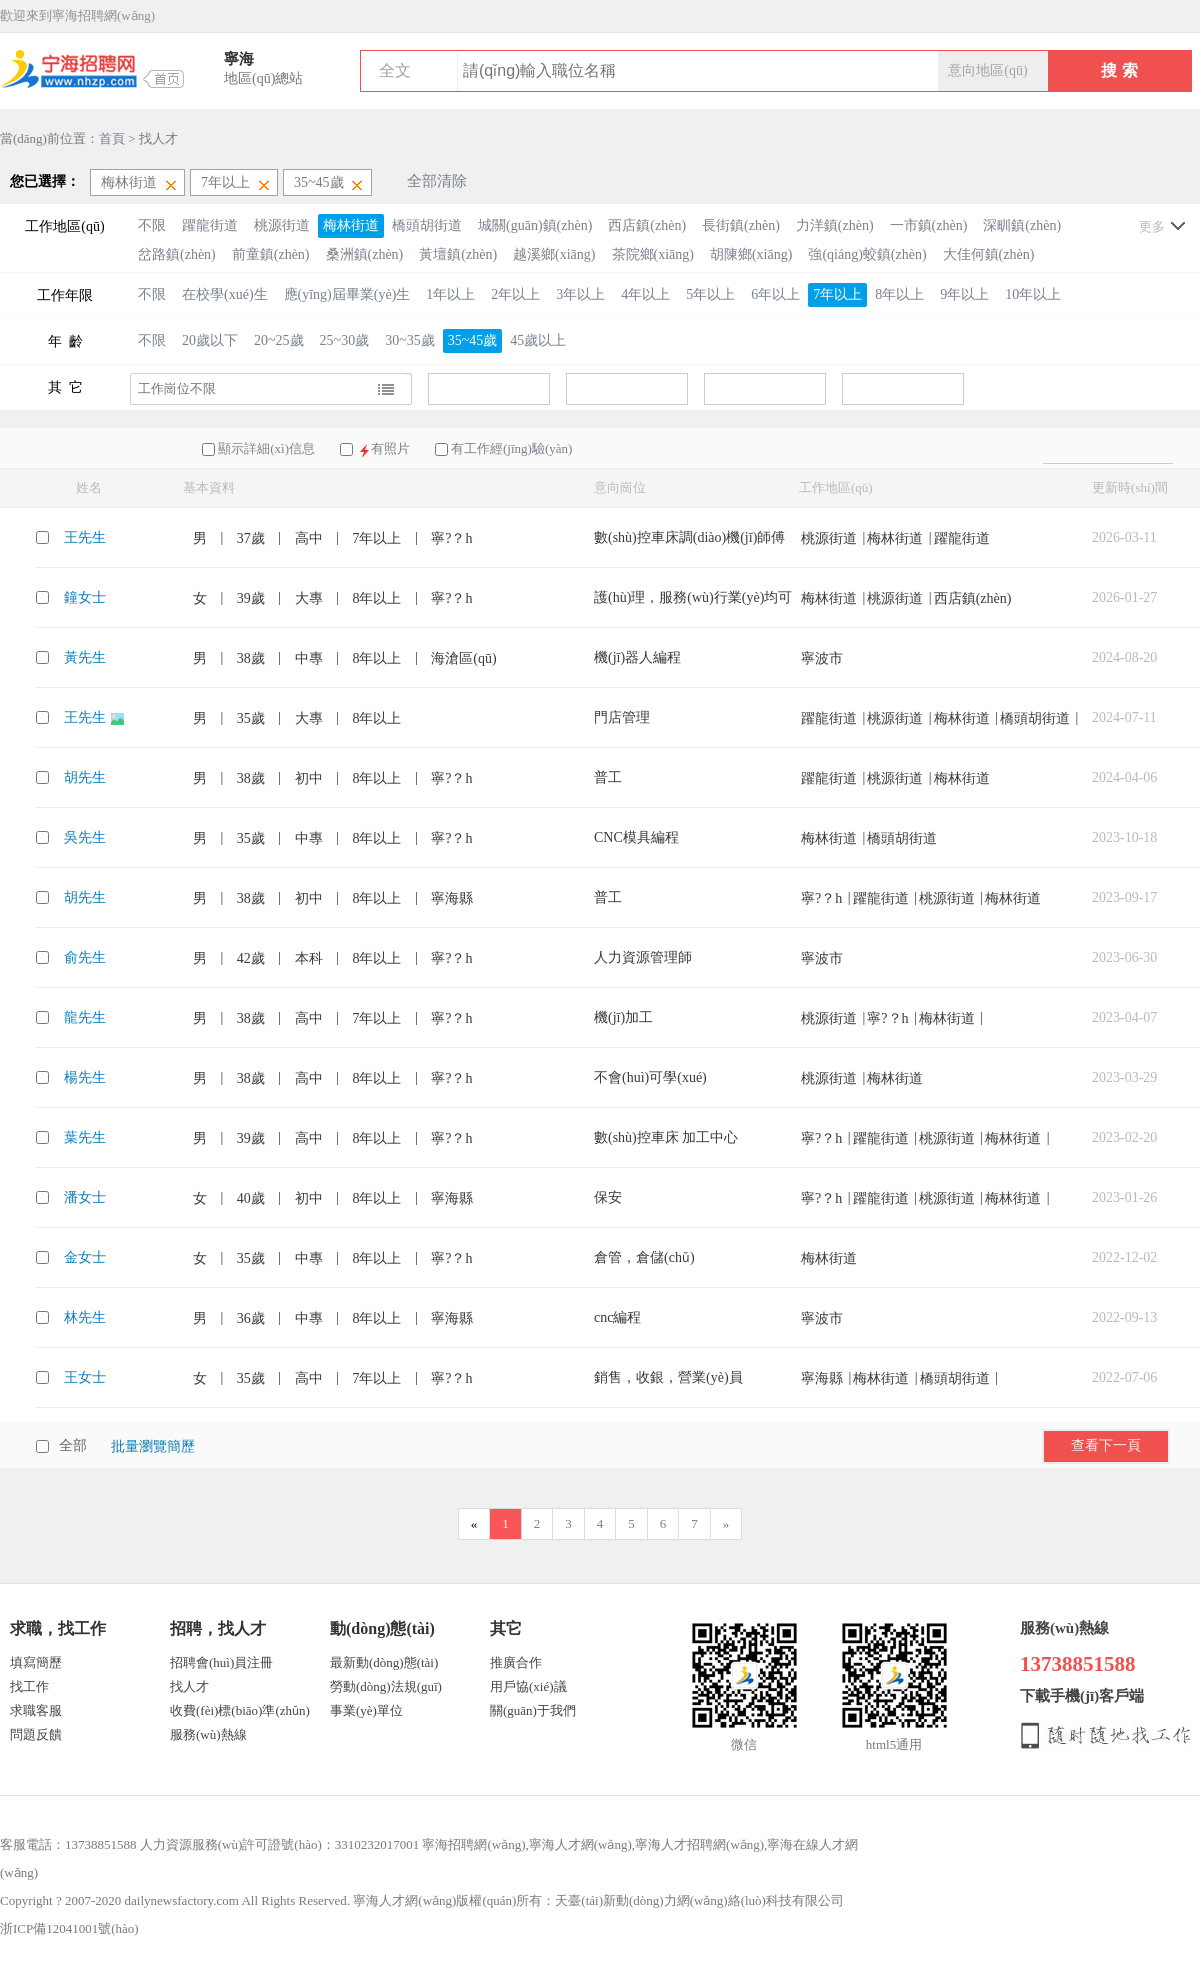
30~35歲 (410, 340)
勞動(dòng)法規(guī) (386, 1686)
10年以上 (1033, 294)
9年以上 (964, 294)
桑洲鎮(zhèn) (365, 254)
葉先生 (85, 1137)
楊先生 (85, 1077)
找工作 (29, 1686)
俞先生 (85, 957)
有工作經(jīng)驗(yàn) (511, 448)
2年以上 (515, 294)
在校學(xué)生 (225, 294)
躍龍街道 (210, 225)
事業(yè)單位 (366, 1710)
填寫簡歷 (36, 1662)
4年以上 (645, 294)
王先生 (85, 537)
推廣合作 (516, 1662)
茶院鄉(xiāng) (653, 254)
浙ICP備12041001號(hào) (69, 1928)
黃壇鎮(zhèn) (458, 254)
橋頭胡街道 (427, 225)
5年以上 (710, 294)
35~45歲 (473, 340)
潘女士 (85, 1197)
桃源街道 (282, 225)
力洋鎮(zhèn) (835, 225)
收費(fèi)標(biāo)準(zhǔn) (240, 1710)
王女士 (85, 1377)
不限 (152, 225)
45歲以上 (538, 340)
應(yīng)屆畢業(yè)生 (347, 294)
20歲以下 (210, 340)
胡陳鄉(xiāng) (751, 254)
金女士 (85, 1257)
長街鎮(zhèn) (741, 225)
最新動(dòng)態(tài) (384, 1662)
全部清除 (437, 181)
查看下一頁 (1106, 1445)
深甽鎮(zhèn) (1022, 225)
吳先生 (85, 837)
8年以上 (899, 294)
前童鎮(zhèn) (271, 254)
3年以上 (580, 294)
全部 (73, 1445)
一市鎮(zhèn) (929, 225)
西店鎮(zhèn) (647, 225)
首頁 (112, 138)
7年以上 (837, 294)
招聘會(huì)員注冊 (221, 1662)
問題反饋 (36, 1734)
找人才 (189, 1686)
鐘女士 (85, 597)
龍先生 (85, 1017)
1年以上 (450, 294)
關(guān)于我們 (533, 1710)
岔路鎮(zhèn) (177, 254)
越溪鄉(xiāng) (554, 254)
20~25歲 (279, 340)
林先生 (85, 1317)
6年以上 (775, 294)
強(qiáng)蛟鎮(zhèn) (867, 254)
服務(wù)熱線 (208, 1734)
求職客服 (36, 1710)
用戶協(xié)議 (528, 1686)
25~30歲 (345, 340)
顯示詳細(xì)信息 (266, 448)
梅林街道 (351, 225)
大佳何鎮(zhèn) (989, 254)
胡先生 (85, 777)
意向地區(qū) (987, 70)
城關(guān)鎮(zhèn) (535, 225)
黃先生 (85, 657)
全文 (395, 70)
